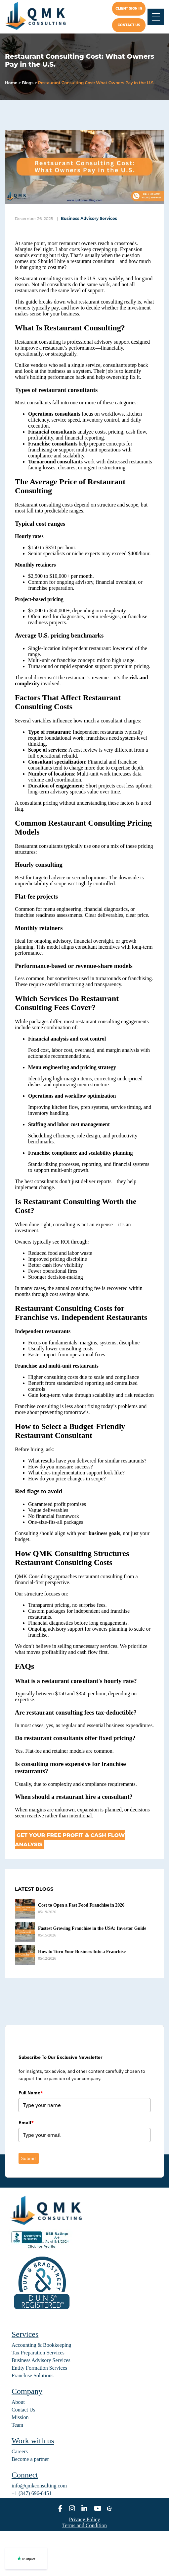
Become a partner (30, 2459)
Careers (20, 2451)
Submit (28, 2158)
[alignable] (109, 2508)
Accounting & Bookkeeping (41, 2345)
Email (26, 2123)
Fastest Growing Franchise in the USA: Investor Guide (92, 1928)
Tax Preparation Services (38, 2352)
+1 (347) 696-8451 (32, 2493)
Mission (20, 2417)
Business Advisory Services (89, 218)
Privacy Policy (84, 2519)
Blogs (27, 82)
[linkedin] (84, 2509)
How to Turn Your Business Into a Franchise (82, 1951)
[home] (40, 17)
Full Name (31, 2093)
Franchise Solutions (33, 2375)
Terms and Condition (84, 2525)
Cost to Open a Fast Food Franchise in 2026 (81, 1905)
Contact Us (23, 2409)
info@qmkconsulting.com (39, 2485)
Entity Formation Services (39, 2368)
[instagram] (72, 2509)
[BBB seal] (41, 2248)
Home (11, 82)
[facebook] (60, 2509)
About (18, 2402)
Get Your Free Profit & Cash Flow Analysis (70, 1840)
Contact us (129, 25)
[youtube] (98, 2509)
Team (17, 2425)
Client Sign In (128, 8)
